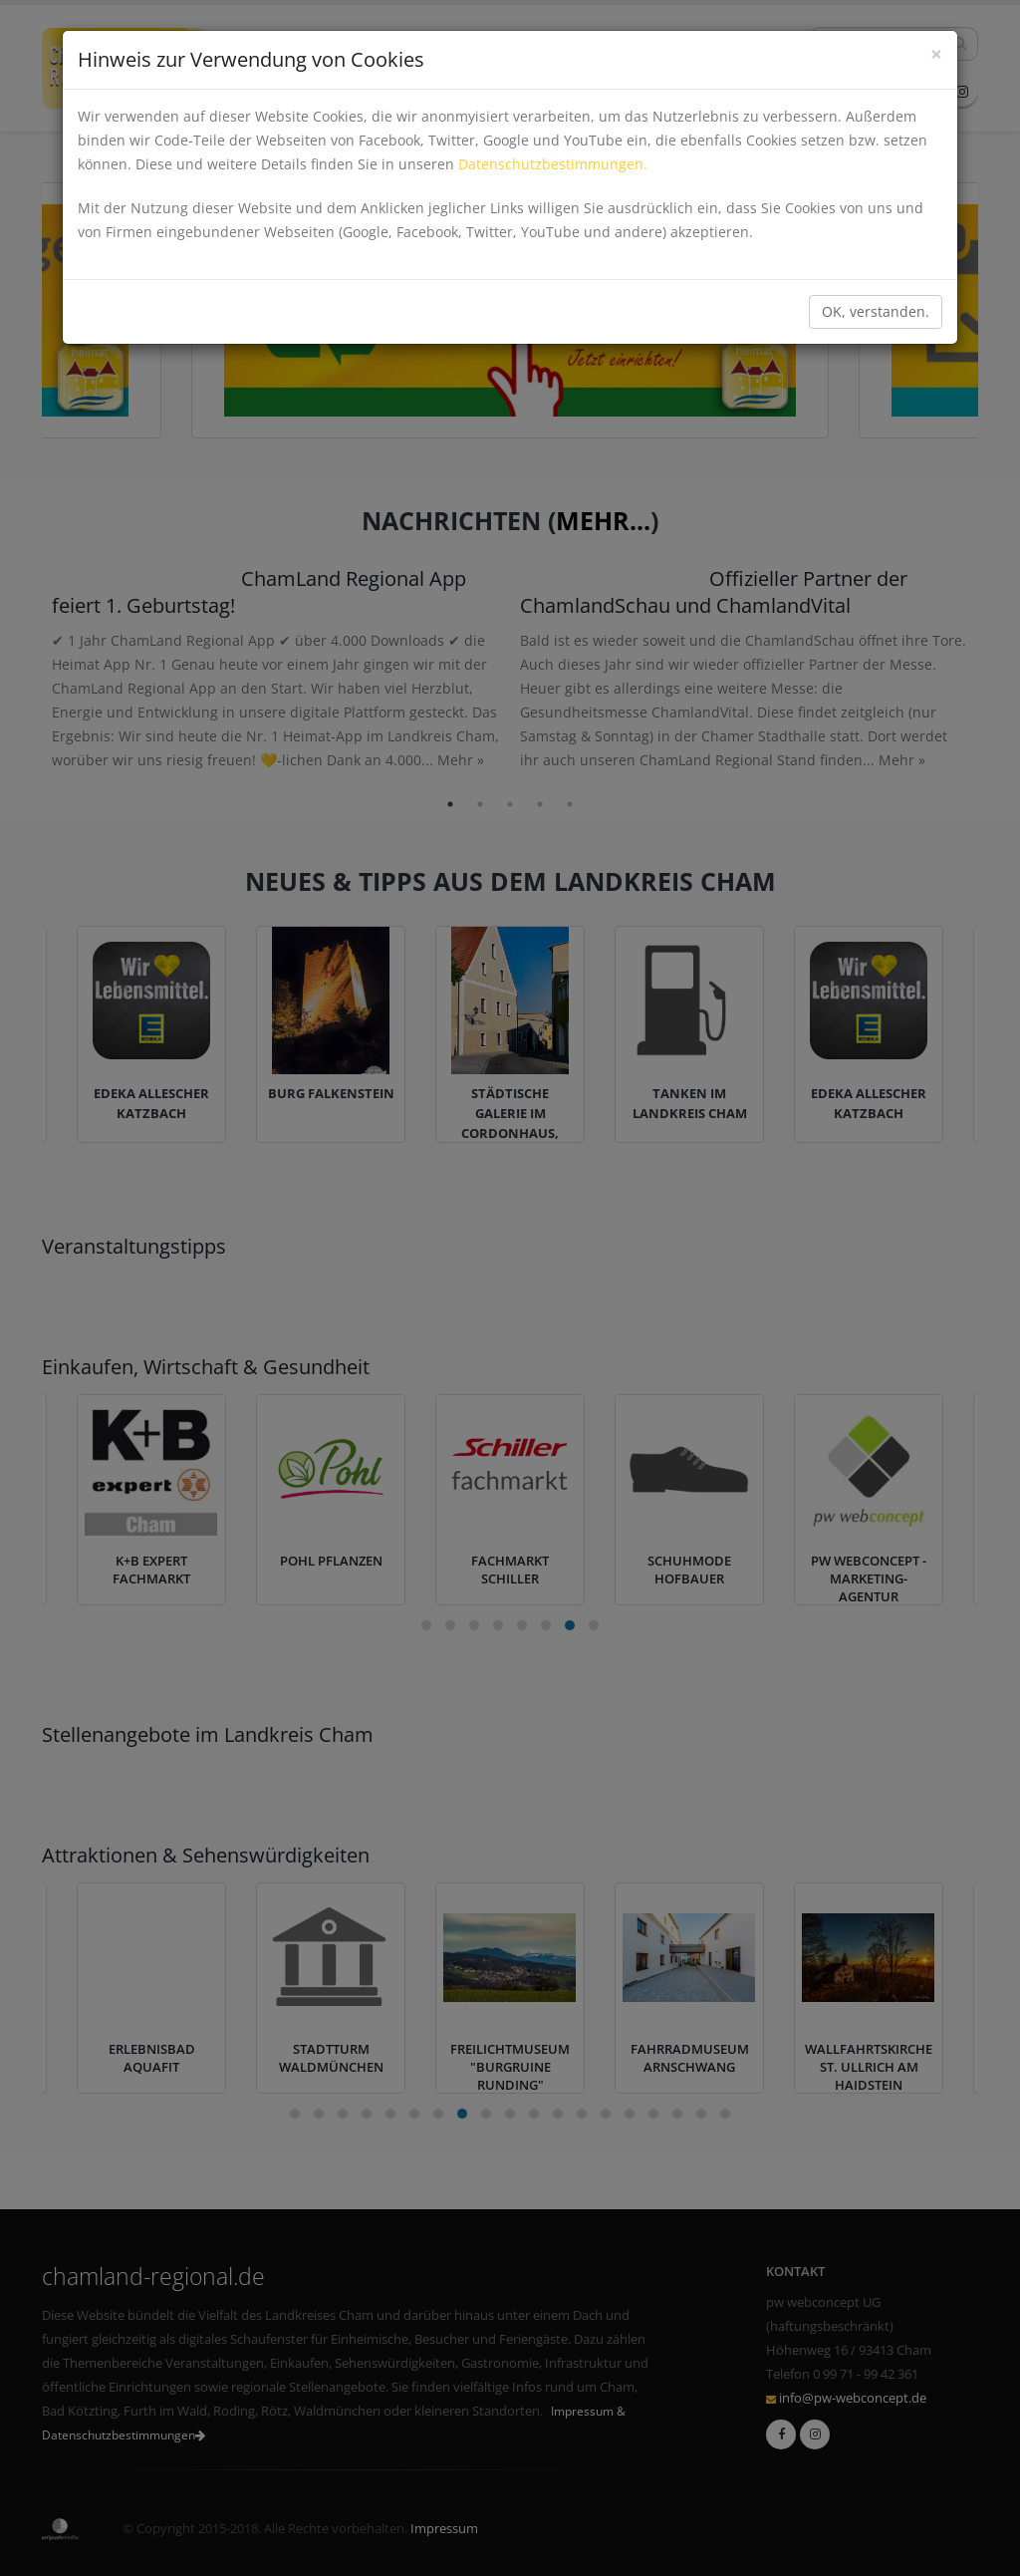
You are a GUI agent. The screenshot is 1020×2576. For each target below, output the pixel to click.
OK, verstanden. (875, 311)
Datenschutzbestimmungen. (552, 163)
